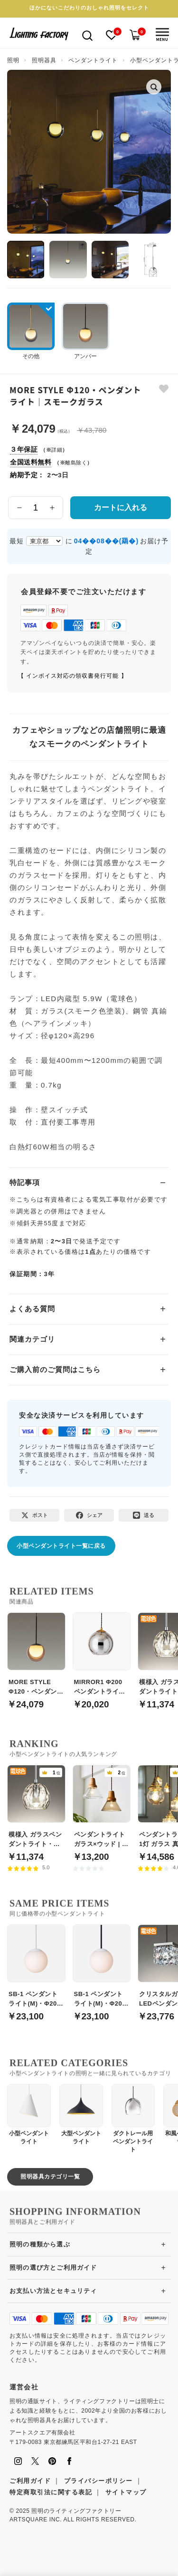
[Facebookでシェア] (89, 1515)
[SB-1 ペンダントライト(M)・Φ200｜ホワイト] (36, 1967)
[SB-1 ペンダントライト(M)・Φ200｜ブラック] (102, 1967)
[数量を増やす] (52, 507)
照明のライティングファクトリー (76, 2511)
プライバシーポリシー (98, 2480)
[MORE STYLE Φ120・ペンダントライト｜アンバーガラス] (36, 1655)
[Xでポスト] (34, 1515)
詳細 (56, 450)
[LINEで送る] (143, 1515)
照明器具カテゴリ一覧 (50, 2176)
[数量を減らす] (19, 507)
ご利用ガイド (30, 2480)
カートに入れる (120, 507)
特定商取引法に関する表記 (50, 2492)
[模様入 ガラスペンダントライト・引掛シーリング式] (36, 1808)
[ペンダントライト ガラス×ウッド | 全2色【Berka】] (102, 1808)
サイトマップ (126, 2492)
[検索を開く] (87, 35)
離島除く (76, 462)
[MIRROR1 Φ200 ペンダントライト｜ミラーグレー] (102, 1655)
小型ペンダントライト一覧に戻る (61, 1546)
